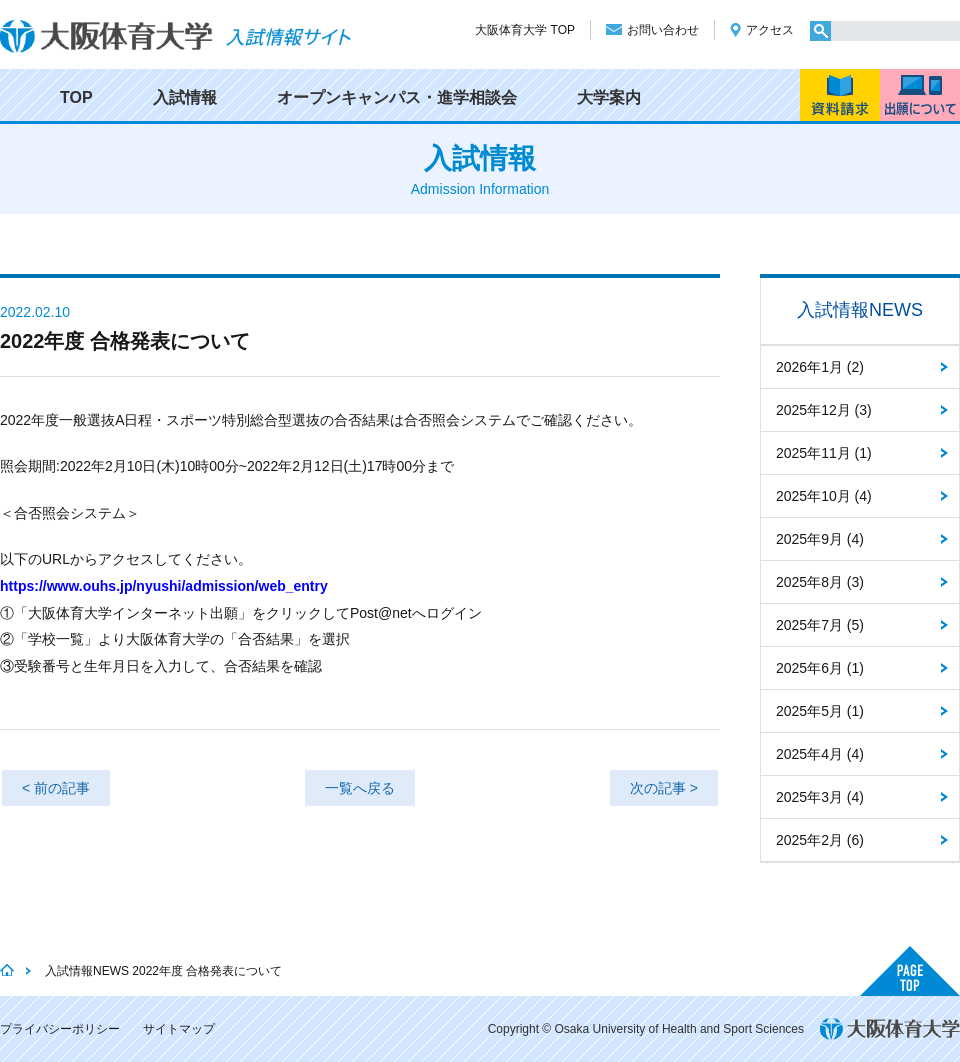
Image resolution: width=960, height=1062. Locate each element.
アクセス (770, 30)
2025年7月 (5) (820, 625)
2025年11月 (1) (824, 453)
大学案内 (609, 97)
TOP (76, 97)
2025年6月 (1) (820, 668)
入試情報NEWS (860, 310)
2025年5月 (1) (820, 711)
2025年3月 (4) (820, 797)
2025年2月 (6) (820, 840)
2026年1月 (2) (820, 367)
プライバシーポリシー (60, 1029)
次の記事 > (664, 788)
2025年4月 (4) (820, 754)
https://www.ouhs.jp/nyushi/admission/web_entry (164, 586)
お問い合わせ (663, 30)
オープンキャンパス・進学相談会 (397, 97)
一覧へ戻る (360, 788)
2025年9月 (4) (820, 539)
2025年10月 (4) (824, 496)
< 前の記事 (56, 788)
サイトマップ (179, 1029)
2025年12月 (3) (824, 410)
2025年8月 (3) (820, 582)
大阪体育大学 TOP (525, 30)
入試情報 (185, 97)
